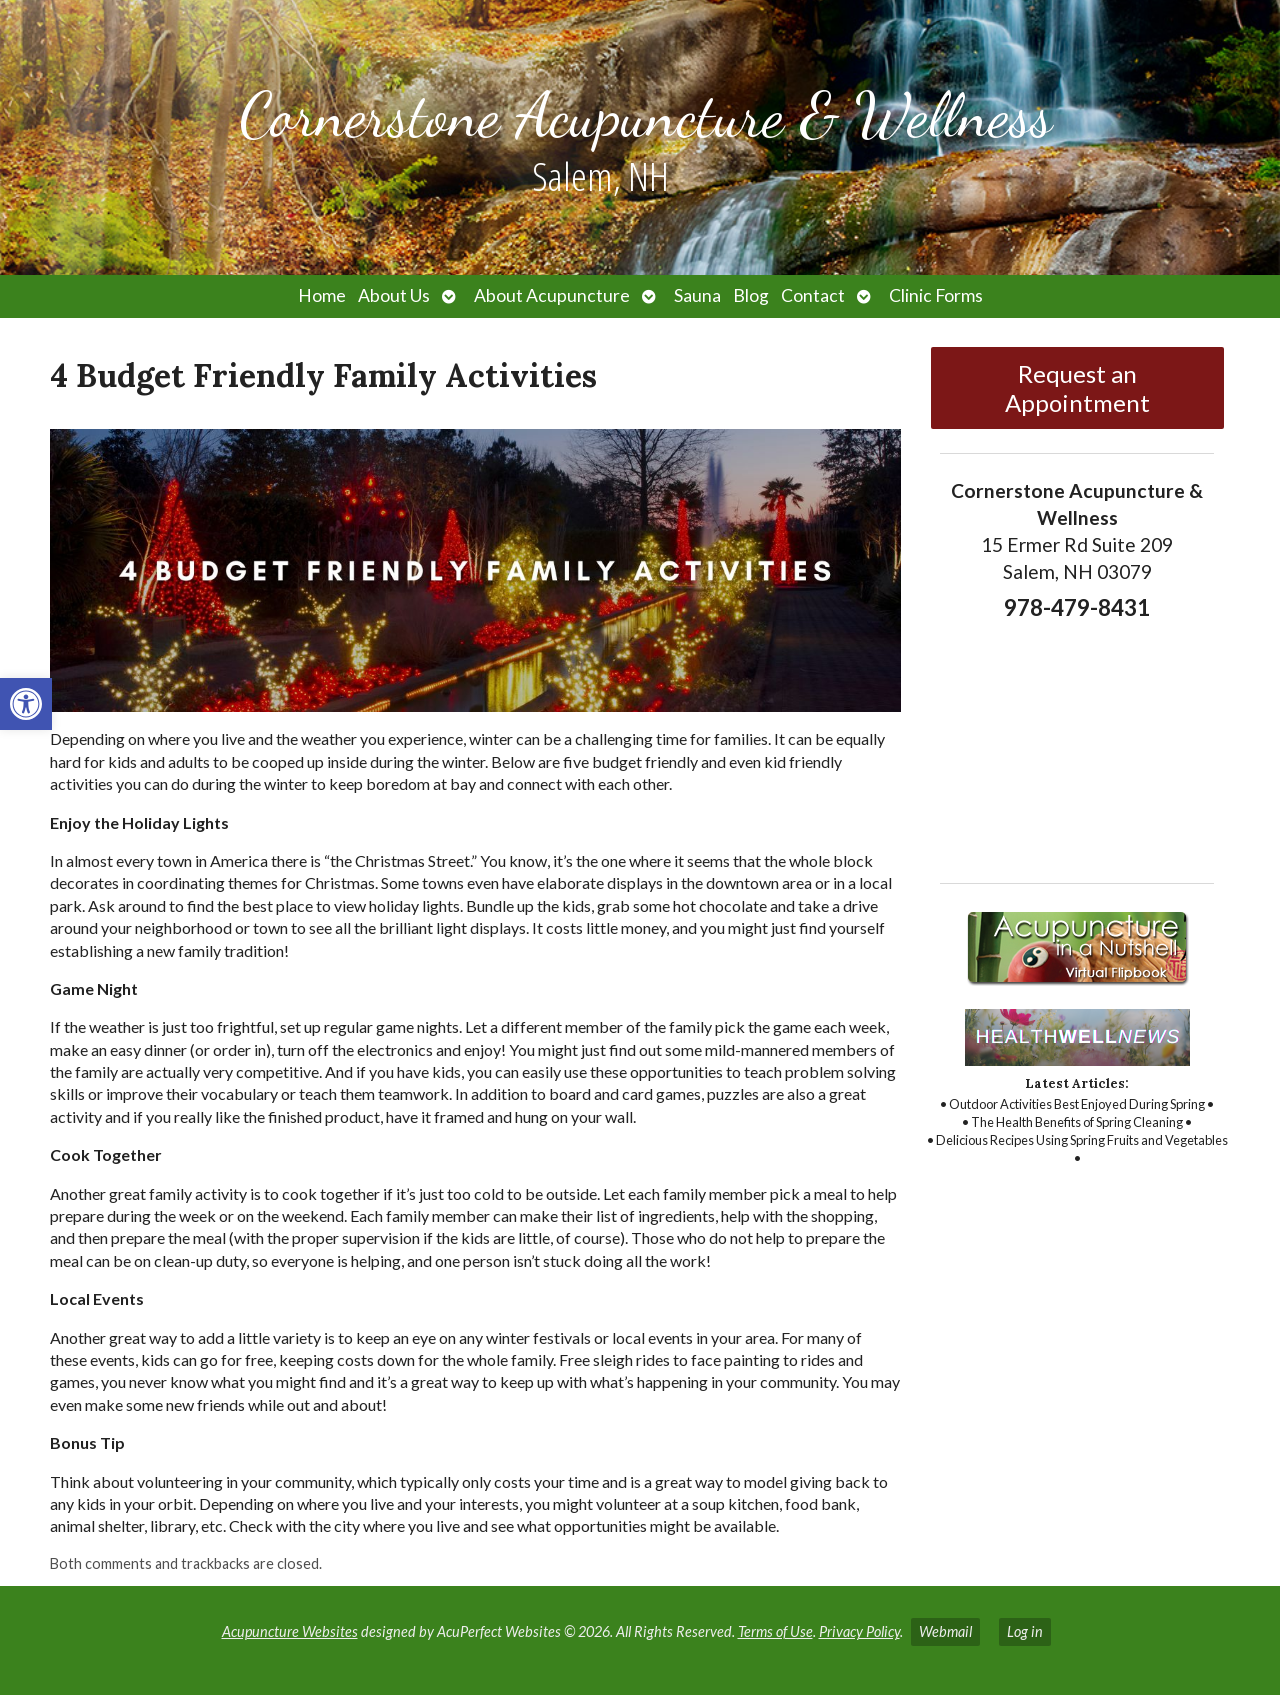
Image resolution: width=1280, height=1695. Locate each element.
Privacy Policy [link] (859, 1631)
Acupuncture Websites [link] (290, 1631)
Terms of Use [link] (775, 1631)
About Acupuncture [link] (552, 295)
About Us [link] (394, 295)
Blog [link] (751, 295)
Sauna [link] (697, 295)
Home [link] (322, 295)
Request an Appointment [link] (1077, 388)
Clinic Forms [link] (936, 295)
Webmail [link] (945, 1631)
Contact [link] (813, 295)
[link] (26, 704)
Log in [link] (1025, 1631)
